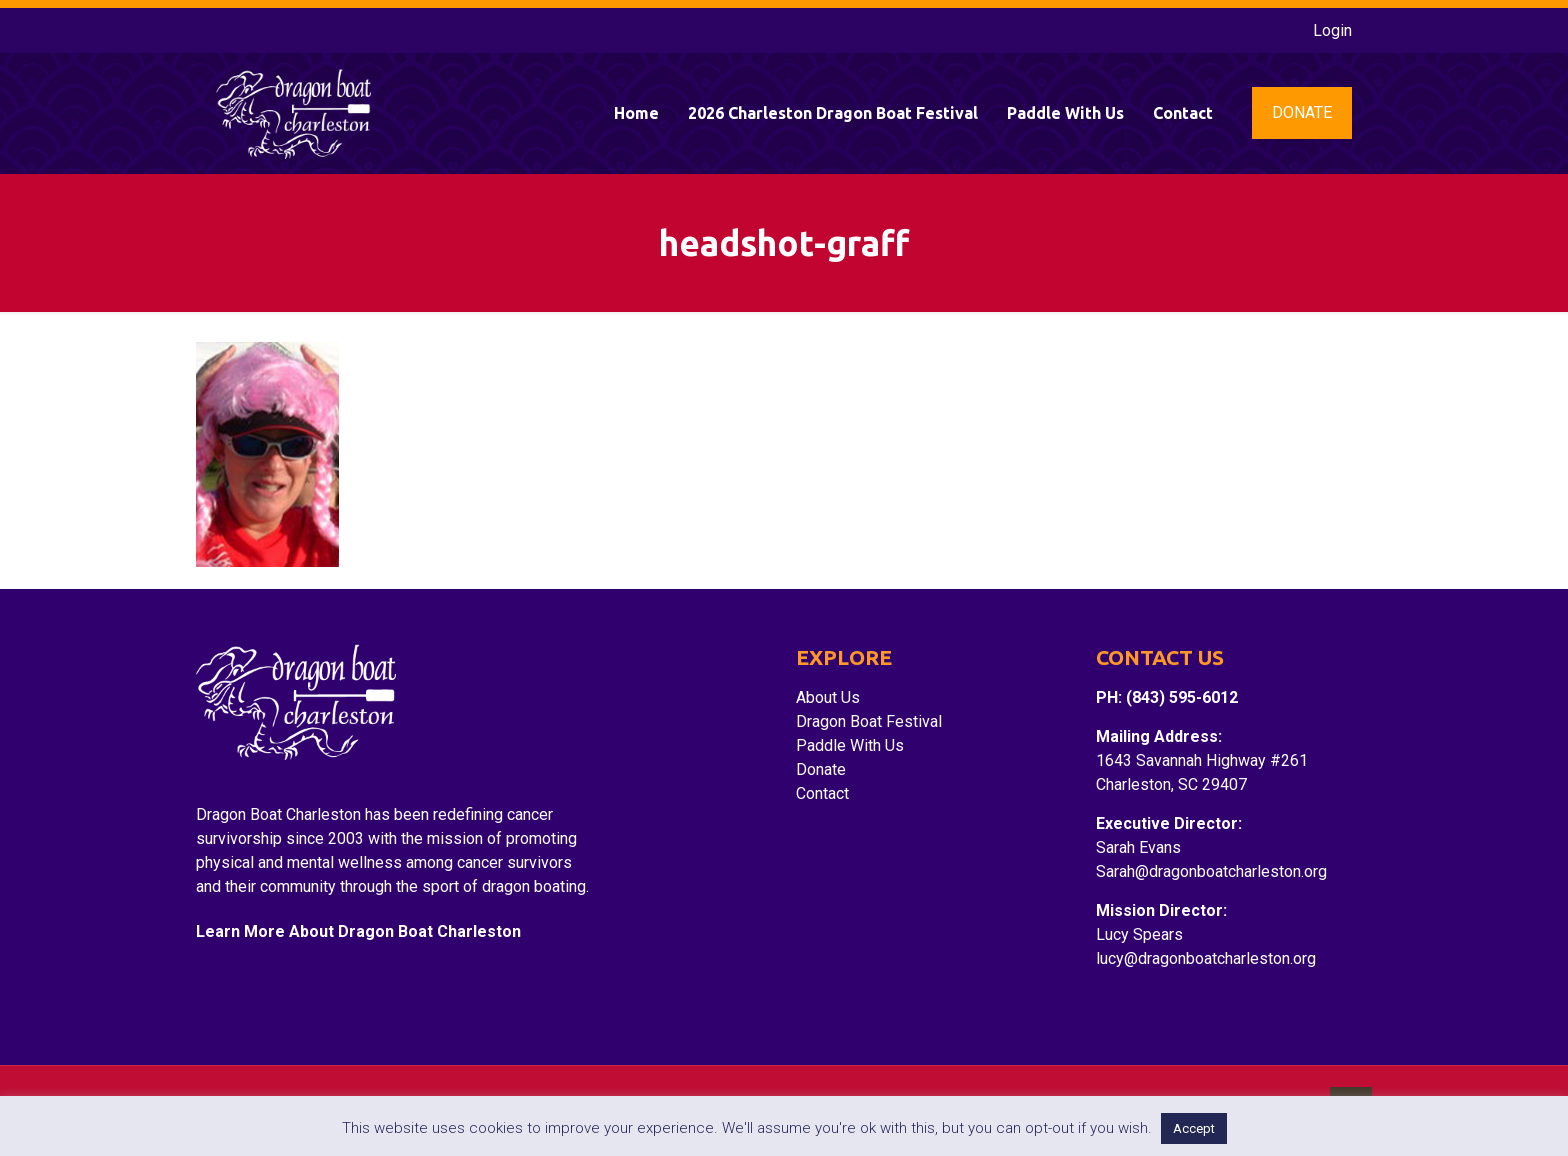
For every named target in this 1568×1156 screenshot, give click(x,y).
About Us (828, 697)
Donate (821, 769)
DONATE (1302, 112)
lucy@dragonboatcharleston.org (1206, 958)
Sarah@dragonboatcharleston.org (1211, 871)
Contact (822, 793)
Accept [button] (1194, 1128)
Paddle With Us (850, 745)
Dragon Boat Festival (869, 721)
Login (1332, 30)
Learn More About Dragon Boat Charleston (358, 931)
